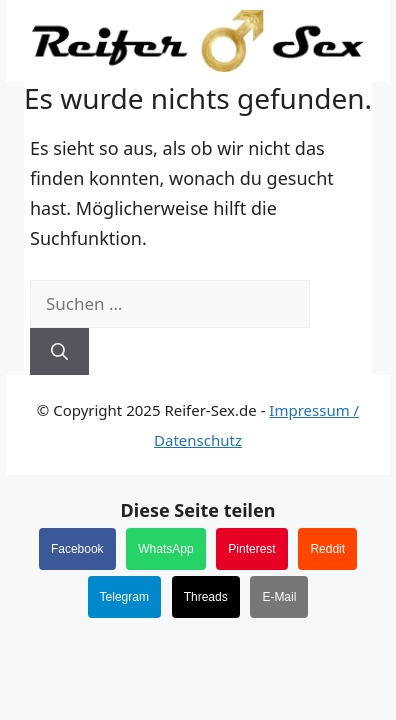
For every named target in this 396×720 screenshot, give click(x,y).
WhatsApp (165, 549)
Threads (206, 597)
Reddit (327, 549)
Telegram (124, 597)
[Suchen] (59, 352)
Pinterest (251, 549)
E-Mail (279, 597)
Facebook (77, 549)
